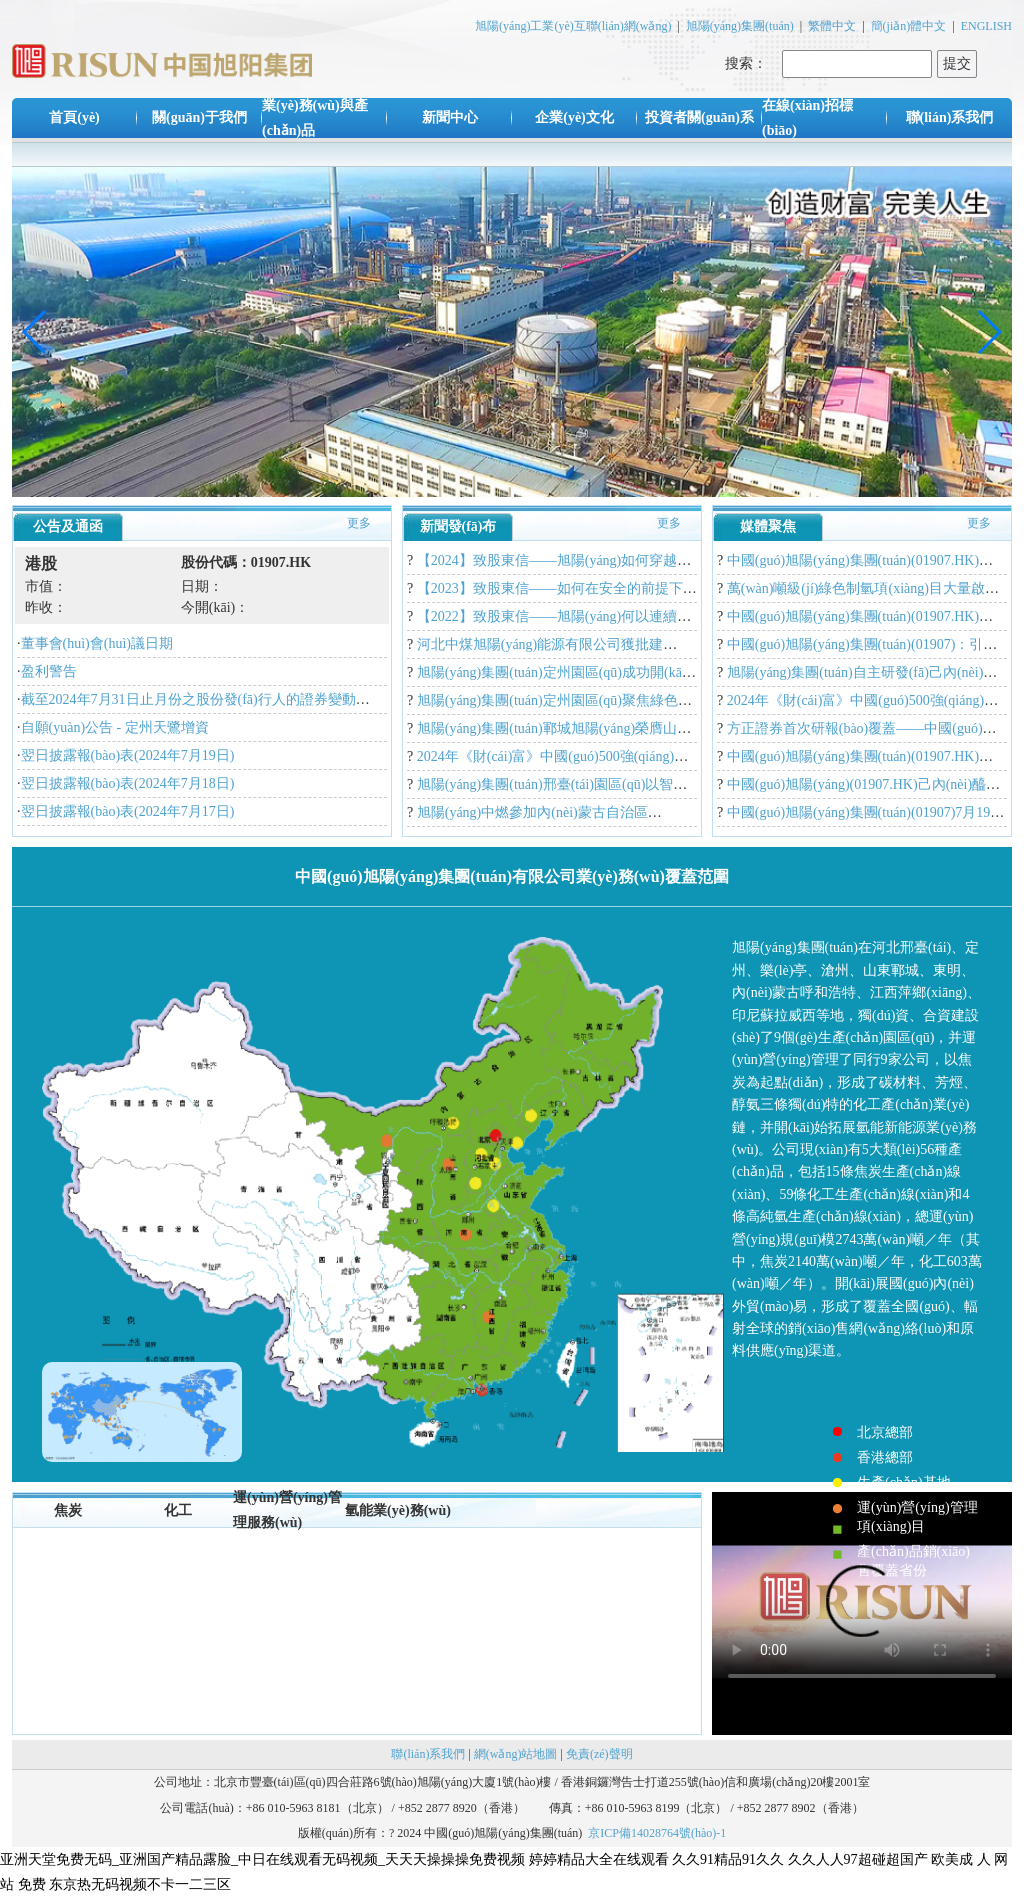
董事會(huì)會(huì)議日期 (97, 643)
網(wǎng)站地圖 (516, 1754)
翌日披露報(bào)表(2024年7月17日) (128, 811)
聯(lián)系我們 (950, 117)
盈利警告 (49, 671)
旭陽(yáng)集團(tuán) (740, 26)
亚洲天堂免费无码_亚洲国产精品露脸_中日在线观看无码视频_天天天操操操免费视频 (262, 1859)
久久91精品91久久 (728, 1859)
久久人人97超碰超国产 (858, 1859)
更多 (359, 523)
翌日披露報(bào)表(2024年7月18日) (128, 783)
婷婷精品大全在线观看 (599, 1859)
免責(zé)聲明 (599, 1754)
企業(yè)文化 (574, 117)
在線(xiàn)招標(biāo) (807, 118)
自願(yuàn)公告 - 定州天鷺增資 (115, 727)
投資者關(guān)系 (699, 117)
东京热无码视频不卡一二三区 (140, 1884)
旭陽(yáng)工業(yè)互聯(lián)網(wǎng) (573, 26)
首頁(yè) (74, 117)
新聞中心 (450, 117)
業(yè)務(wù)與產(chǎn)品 (315, 118)
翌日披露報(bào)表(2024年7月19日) (128, 755)
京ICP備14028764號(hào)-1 (657, 1833)
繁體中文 (832, 26)
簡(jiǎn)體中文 (909, 26)
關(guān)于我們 (199, 117)
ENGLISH (986, 26)
